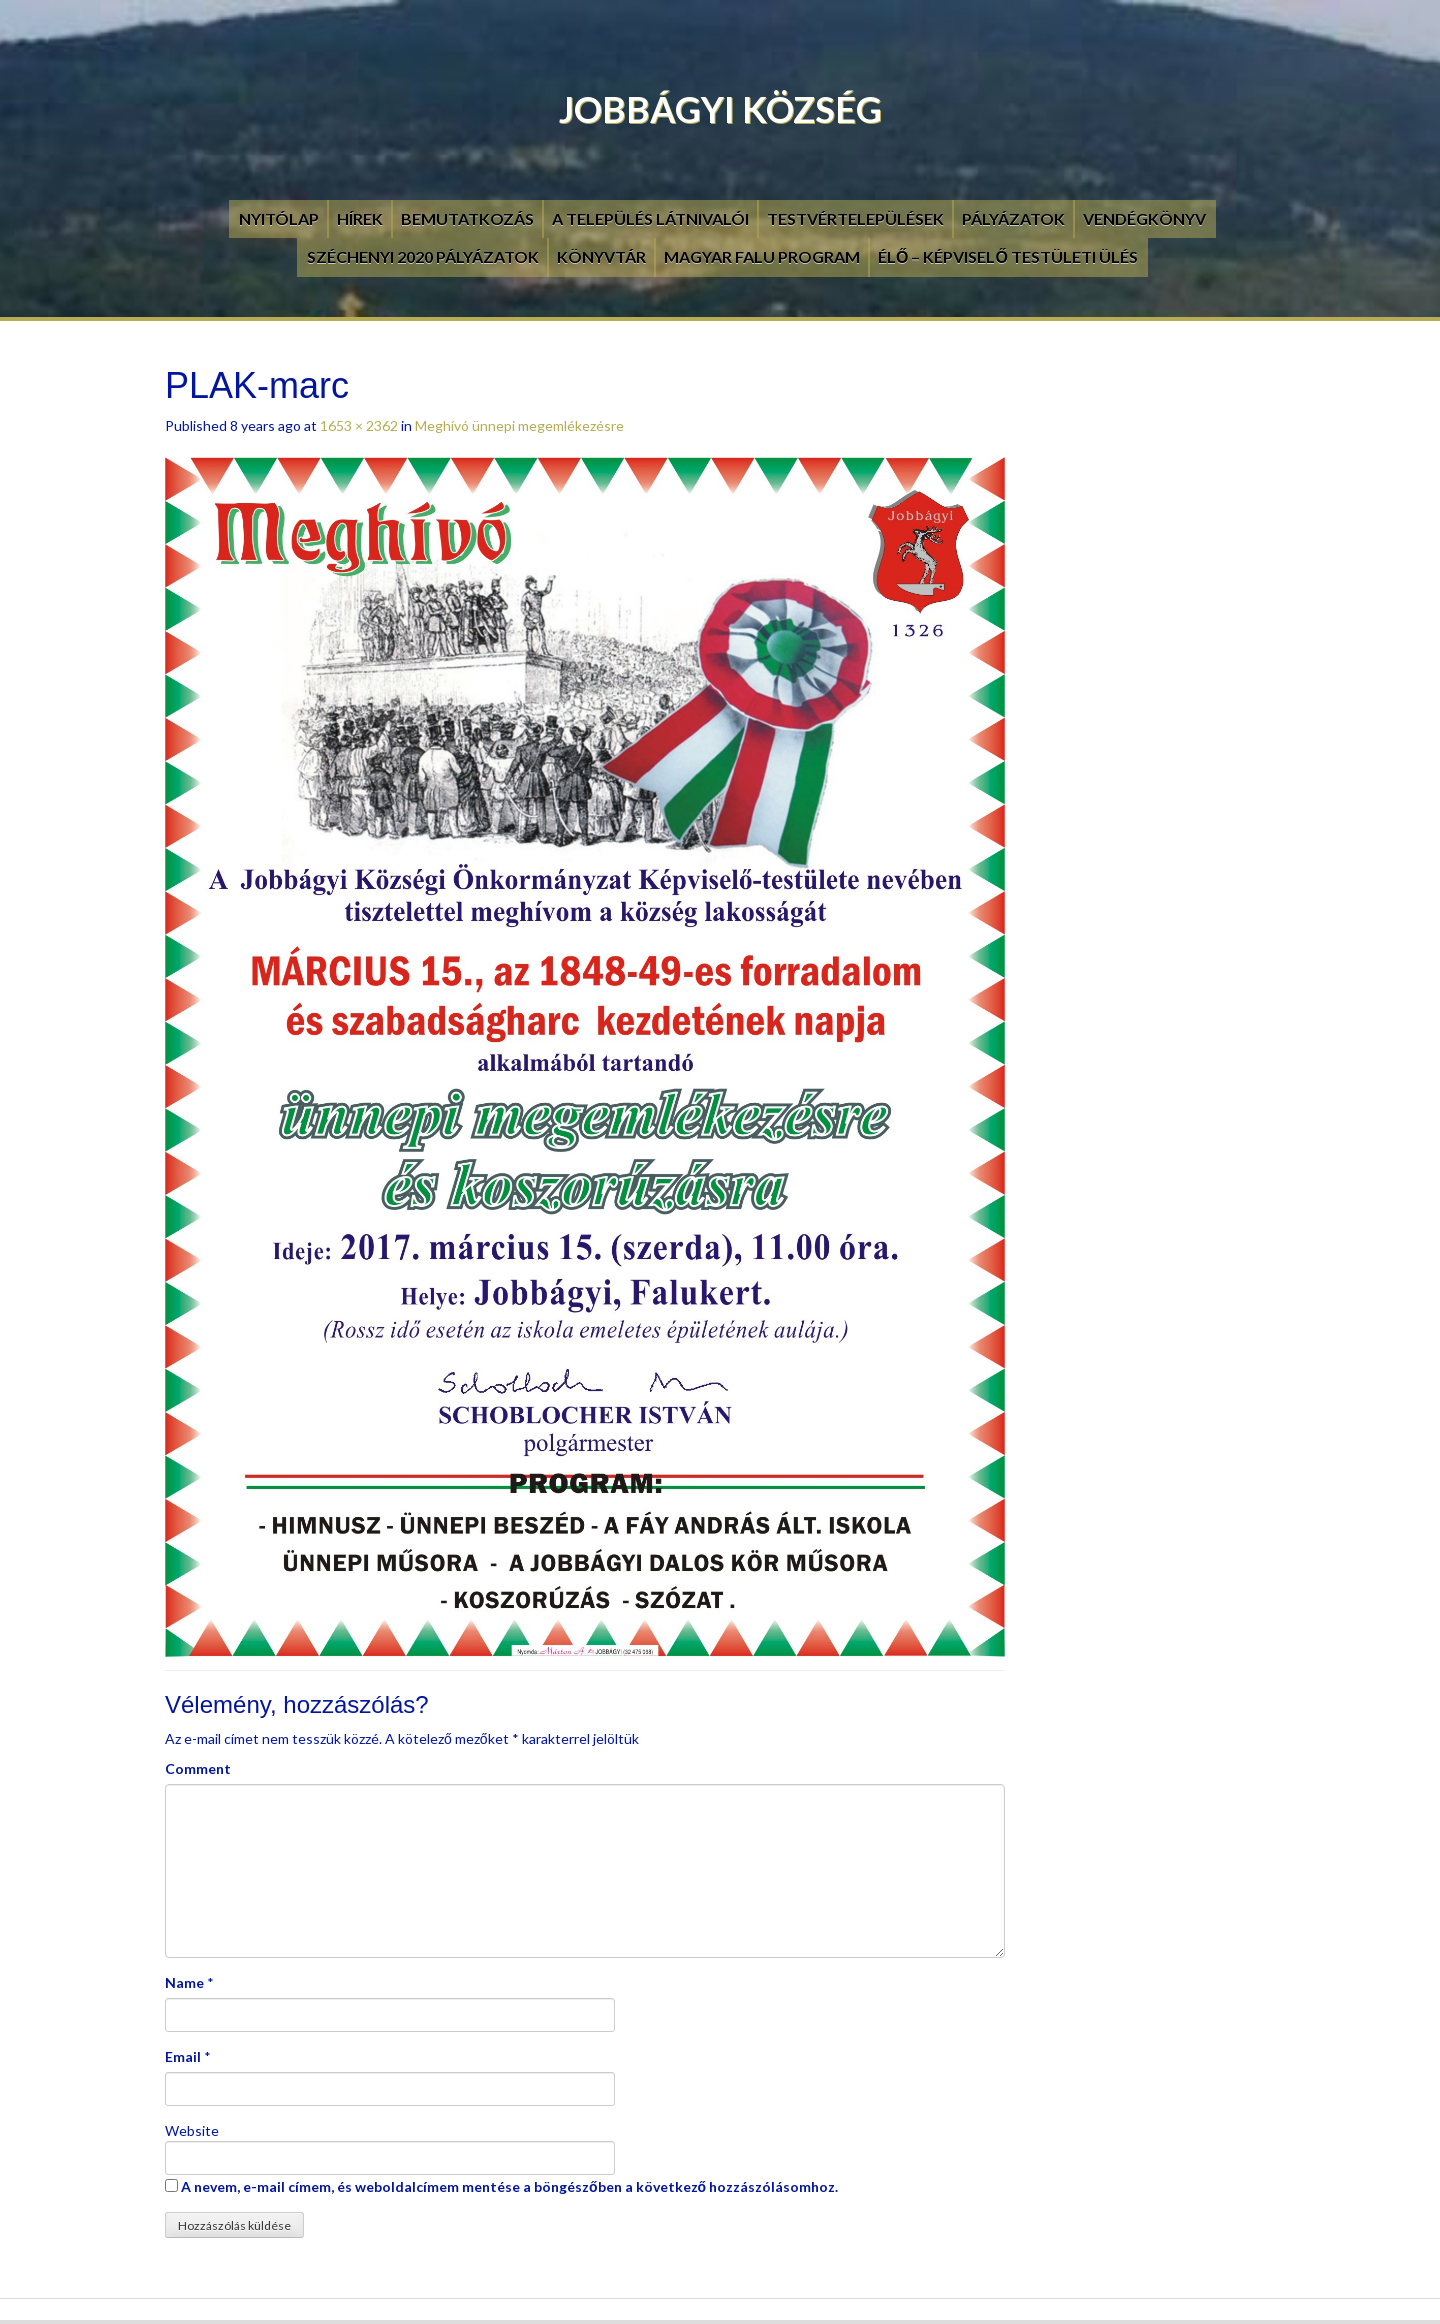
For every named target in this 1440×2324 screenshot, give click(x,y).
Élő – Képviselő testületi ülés (1008, 256)
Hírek (360, 218)
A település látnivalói (650, 218)
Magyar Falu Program (762, 256)
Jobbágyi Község (720, 109)
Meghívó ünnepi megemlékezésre (519, 425)
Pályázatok (1013, 218)
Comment (198, 1768)
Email (183, 2056)
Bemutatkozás (467, 218)
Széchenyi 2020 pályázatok (423, 256)
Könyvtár (601, 256)
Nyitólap (279, 218)
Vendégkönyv (1144, 218)
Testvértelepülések (855, 218)
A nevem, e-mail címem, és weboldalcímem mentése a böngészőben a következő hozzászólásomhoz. (509, 2186)
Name (184, 1982)
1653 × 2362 (359, 425)
